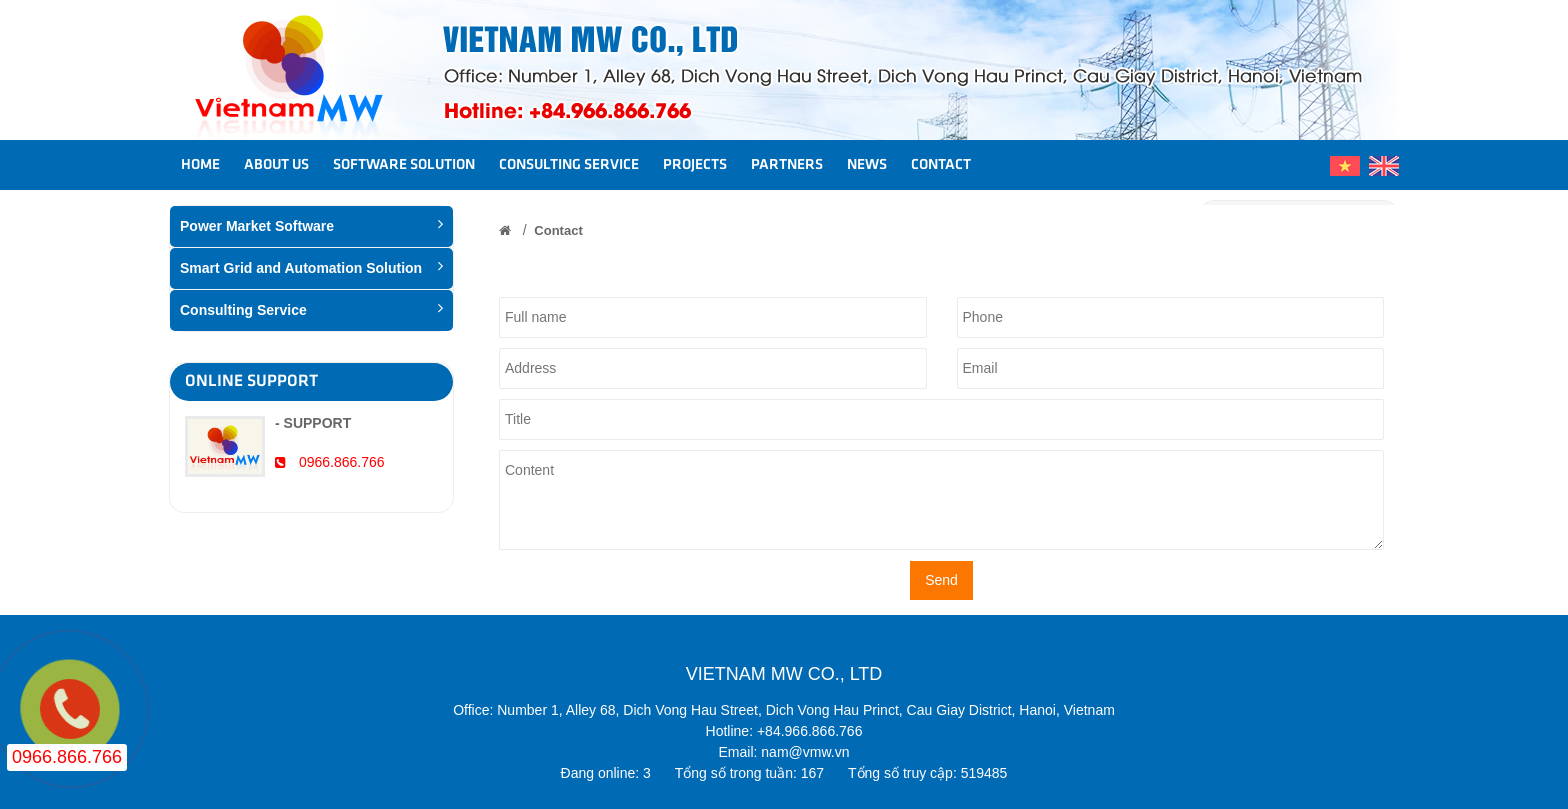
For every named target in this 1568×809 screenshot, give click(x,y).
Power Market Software (311, 225)
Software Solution (404, 165)
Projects (695, 165)
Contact (941, 165)
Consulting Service (569, 165)
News (867, 165)
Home (200, 165)
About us (276, 165)
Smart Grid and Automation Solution (311, 267)
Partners (787, 165)
